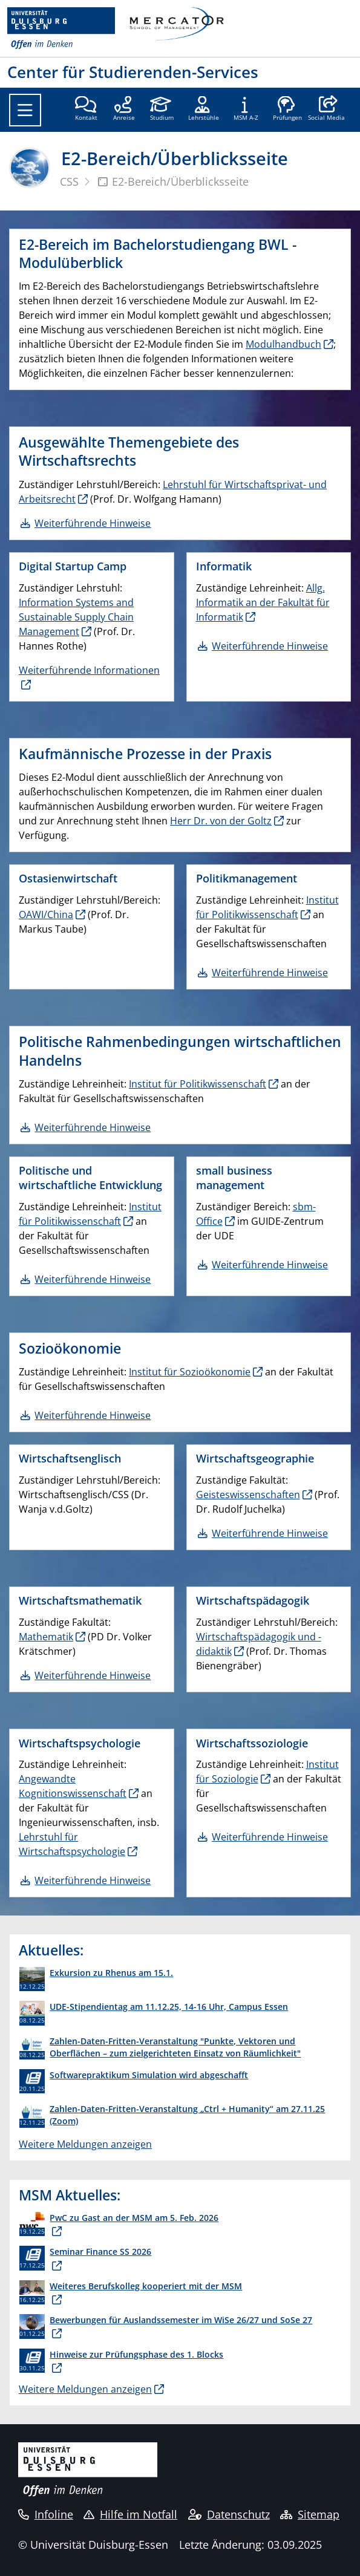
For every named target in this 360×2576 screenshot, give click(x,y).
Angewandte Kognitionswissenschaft (72, 1786)
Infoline (45, 2514)
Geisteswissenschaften (248, 1494)
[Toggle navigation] (25, 110)
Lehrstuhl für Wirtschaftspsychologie (72, 1844)
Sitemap (309, 2514)
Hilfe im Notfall (130, 2514)
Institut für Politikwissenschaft (267, 907)
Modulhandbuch (283, 344)
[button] (326, 109)
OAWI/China (46, 914)
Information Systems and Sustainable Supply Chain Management (76, 617)
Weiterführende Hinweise (270, 646)
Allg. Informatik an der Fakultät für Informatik (263, 602)
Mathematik (46, 1636)
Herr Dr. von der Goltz (221, 820)
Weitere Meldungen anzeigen (85, 2144)
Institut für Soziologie (267, 1771)
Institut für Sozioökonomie (189, 1371)
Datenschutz (229, 2514)
